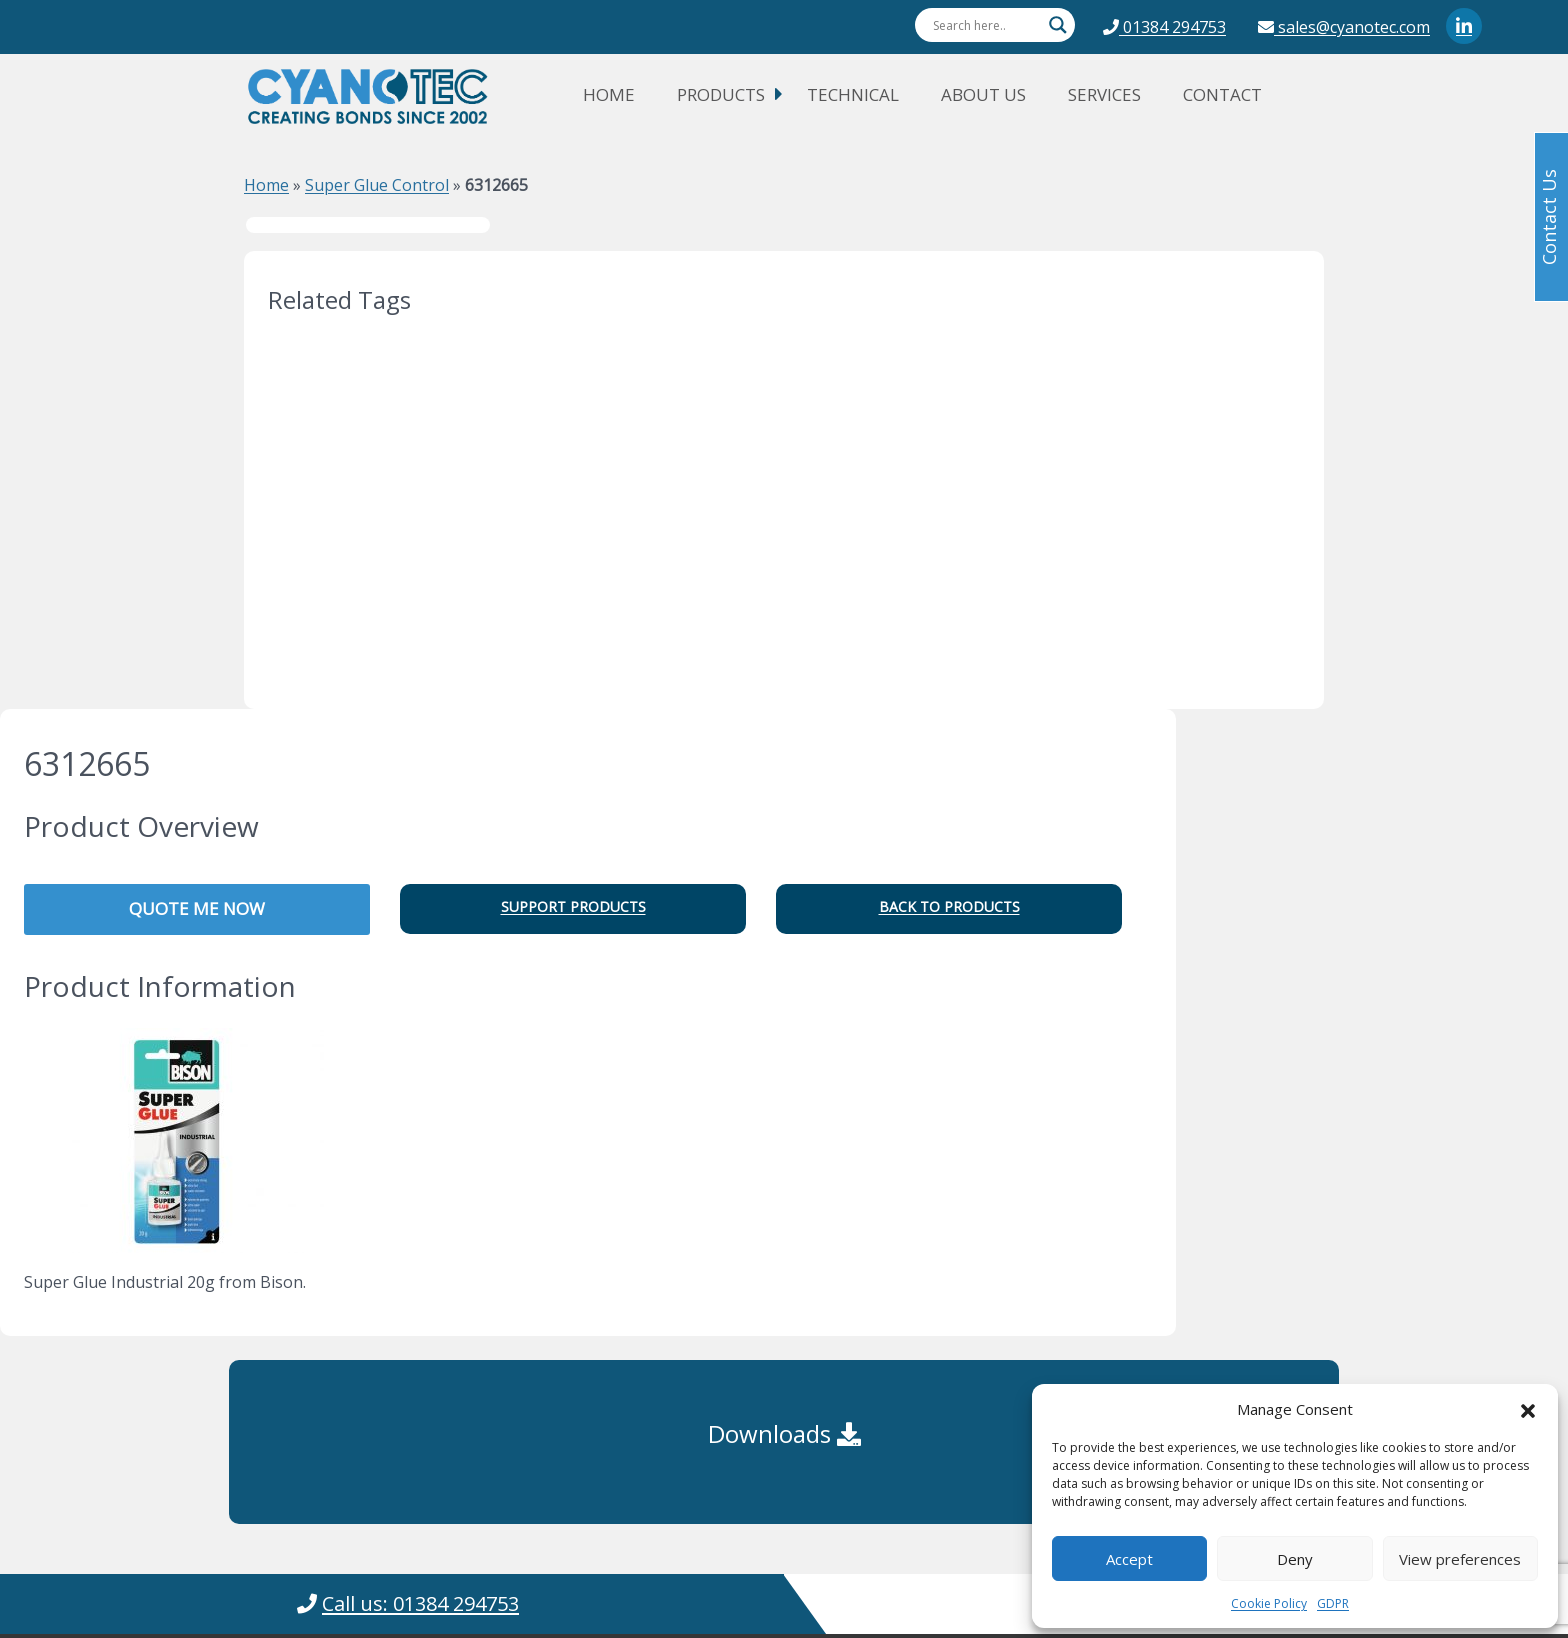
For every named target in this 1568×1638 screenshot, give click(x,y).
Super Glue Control (377, 185)
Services (1104, 94)
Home (609, 94)
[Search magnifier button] (1058, 25)
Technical (853, 94)
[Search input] (986, 25)
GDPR (1333, 1603)
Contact (1222, 94)
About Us (983, 94)
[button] (1528, 1409)
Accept (1129, 1559)
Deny (1295, 1559)
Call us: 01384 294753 (420, 1603)
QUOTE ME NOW (197, 908)
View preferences (1460, 1559)
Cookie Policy (1269, 1603)
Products (721, 94)
